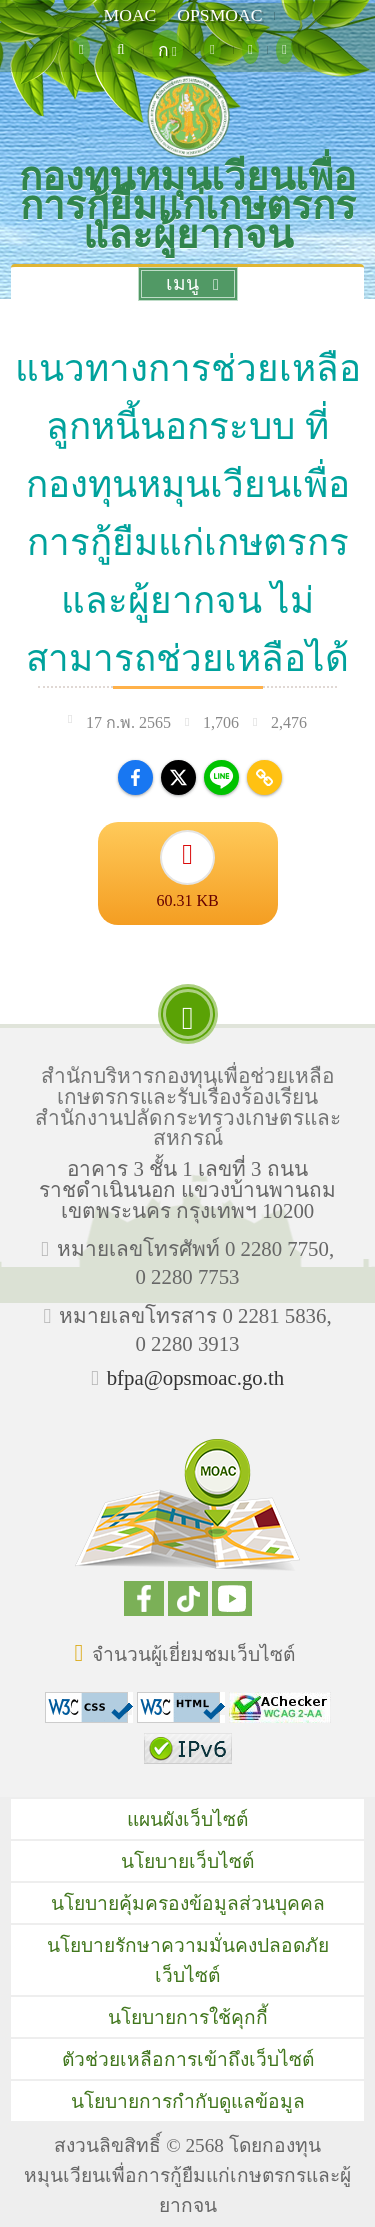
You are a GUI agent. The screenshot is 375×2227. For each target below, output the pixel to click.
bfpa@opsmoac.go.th (195, 1377)
